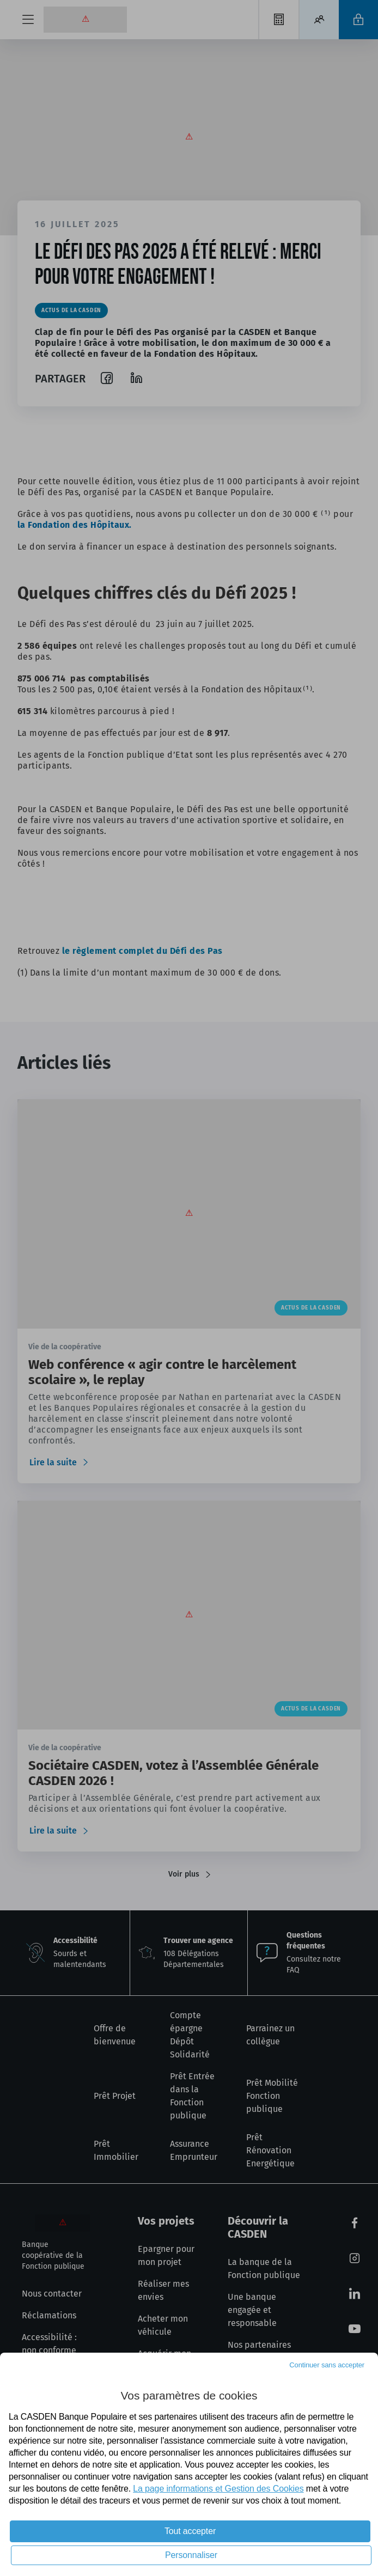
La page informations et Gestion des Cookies (218, 2488)
